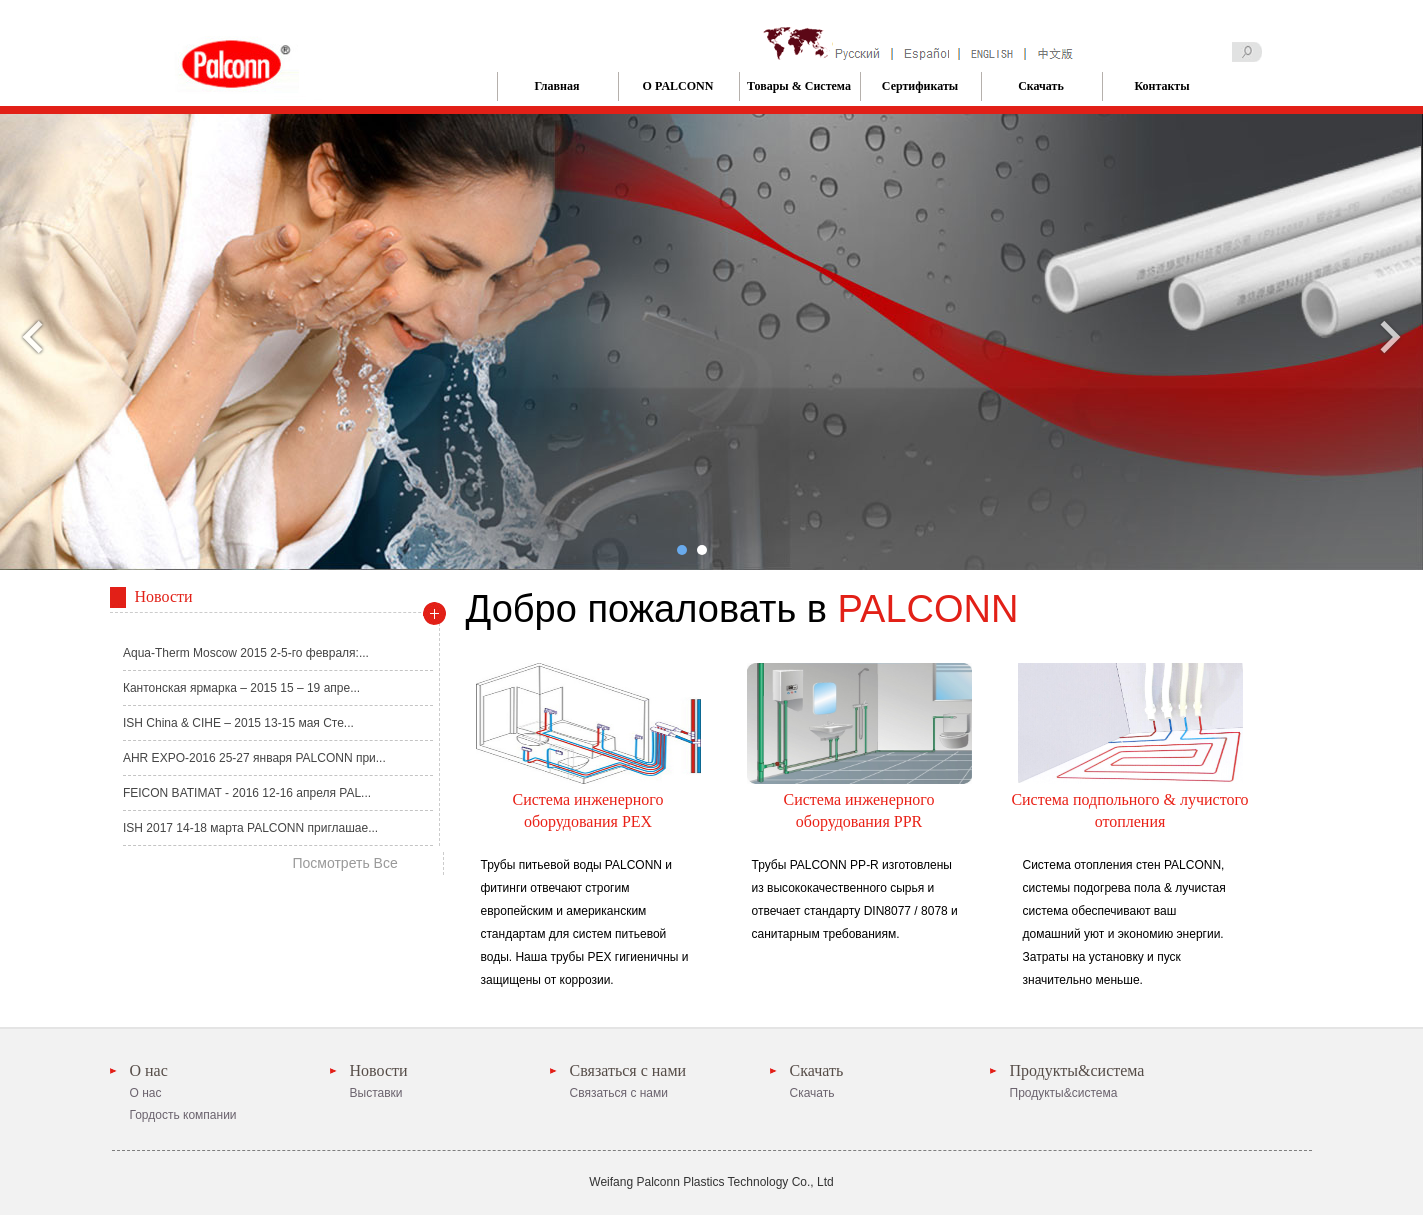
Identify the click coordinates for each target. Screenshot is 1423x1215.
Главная (557, 86)
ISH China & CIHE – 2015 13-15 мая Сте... (238, 723)
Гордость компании (183, 1115)
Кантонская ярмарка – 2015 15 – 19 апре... (241, 688)
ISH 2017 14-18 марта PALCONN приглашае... (250, 828)
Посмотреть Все (345, 863)
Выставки (376, 1093)
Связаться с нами (628, 1070)
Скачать (1041, 86)
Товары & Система (799, 86)
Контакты (1161, 86)
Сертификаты (920, 86)
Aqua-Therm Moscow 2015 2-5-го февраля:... (246, 653)
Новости (379, 1070)
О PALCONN (678, 86)
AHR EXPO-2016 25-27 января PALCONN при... (254, 758)
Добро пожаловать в (742, 609)
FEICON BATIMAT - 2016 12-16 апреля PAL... (247, 793)
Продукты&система (1077, 1070)
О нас (149, 1070)
